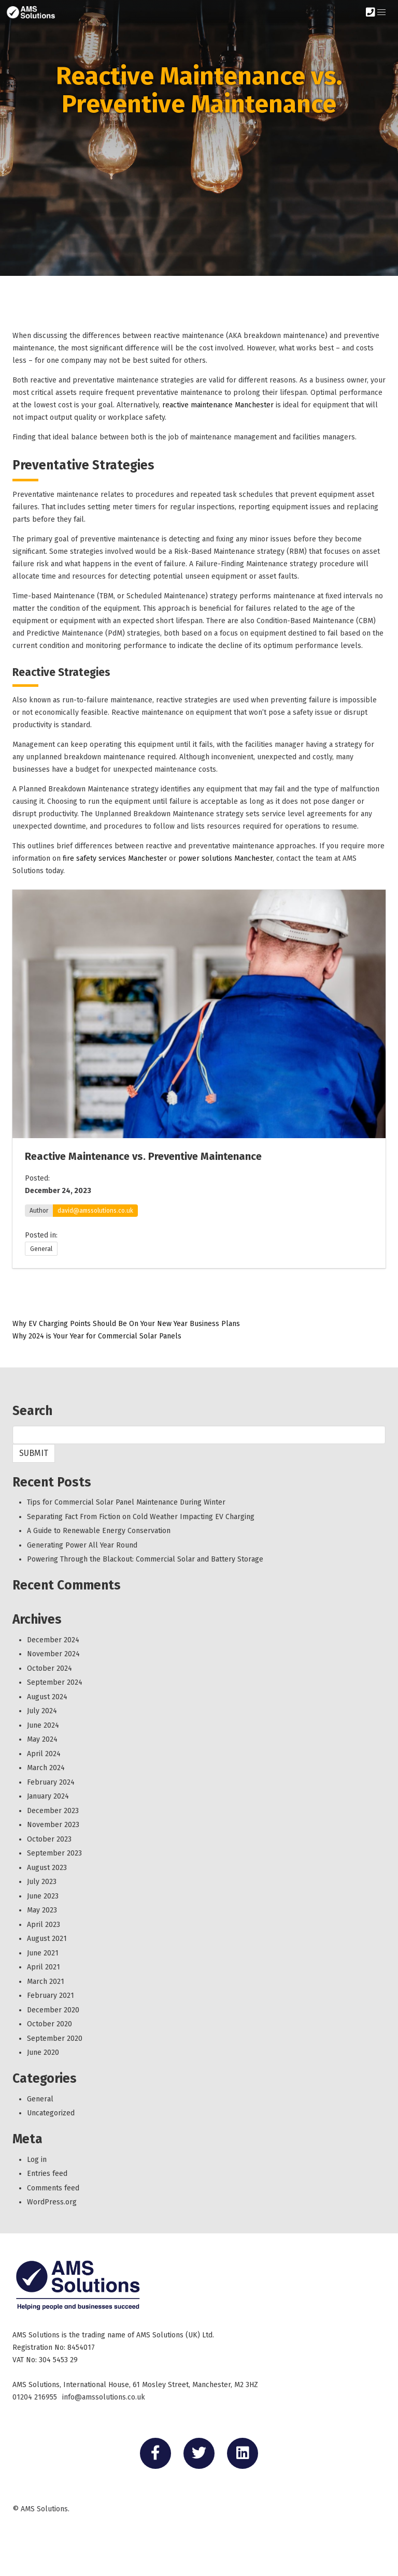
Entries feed (47, 2173)
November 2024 (53, 1654)
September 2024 (54, 1682)
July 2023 (41, 1881)
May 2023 (42, 1910)
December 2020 (53, 2010)
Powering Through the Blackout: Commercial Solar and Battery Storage (145, 1559)
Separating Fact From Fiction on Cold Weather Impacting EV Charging (140, 1516)
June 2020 (43, 2052)
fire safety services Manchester (115, 858)
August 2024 (47, 1696)
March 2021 (45, 1981)
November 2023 (53, 1824)
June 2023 (43, 1896)
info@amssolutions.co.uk (103, 2397)
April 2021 (43, 1967)
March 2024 (46, 1767)
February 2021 (50, 1995)
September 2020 (54, 2038)
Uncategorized (51, 2113)
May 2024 (42, 1739)
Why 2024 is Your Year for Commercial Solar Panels (96, 1336)
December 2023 (53, 1810)
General (41, 1249)
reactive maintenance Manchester (218, 405)
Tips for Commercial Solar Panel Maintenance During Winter (126, 1502)
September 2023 (54, 1853)
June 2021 (43, 1953)
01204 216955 (34, 2397)
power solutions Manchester (225, 858)
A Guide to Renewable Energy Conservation (98, 1530)
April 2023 (43, 1924)
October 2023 (49, 1839)
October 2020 (49, 2024)
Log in (37, 2159)
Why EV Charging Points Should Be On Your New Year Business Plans (126, 1323)
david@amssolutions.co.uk (95, 1210)
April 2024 (44, 1753)
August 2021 (47, 1938)
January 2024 (48, 1796)
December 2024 (53, 1640)
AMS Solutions (44, 2509)
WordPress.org (52, 2202)
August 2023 (47, 1867)
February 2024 (51, 1782)
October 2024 (49, 1668)
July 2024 (42, 1710)
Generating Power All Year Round (82, 1545)
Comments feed (53, 2188)
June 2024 (43, 1725)
